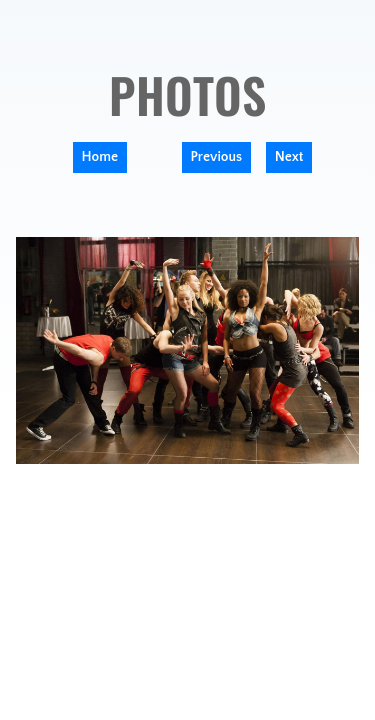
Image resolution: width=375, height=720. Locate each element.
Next (289, 157)
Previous (217, 157)
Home (100, 157)
